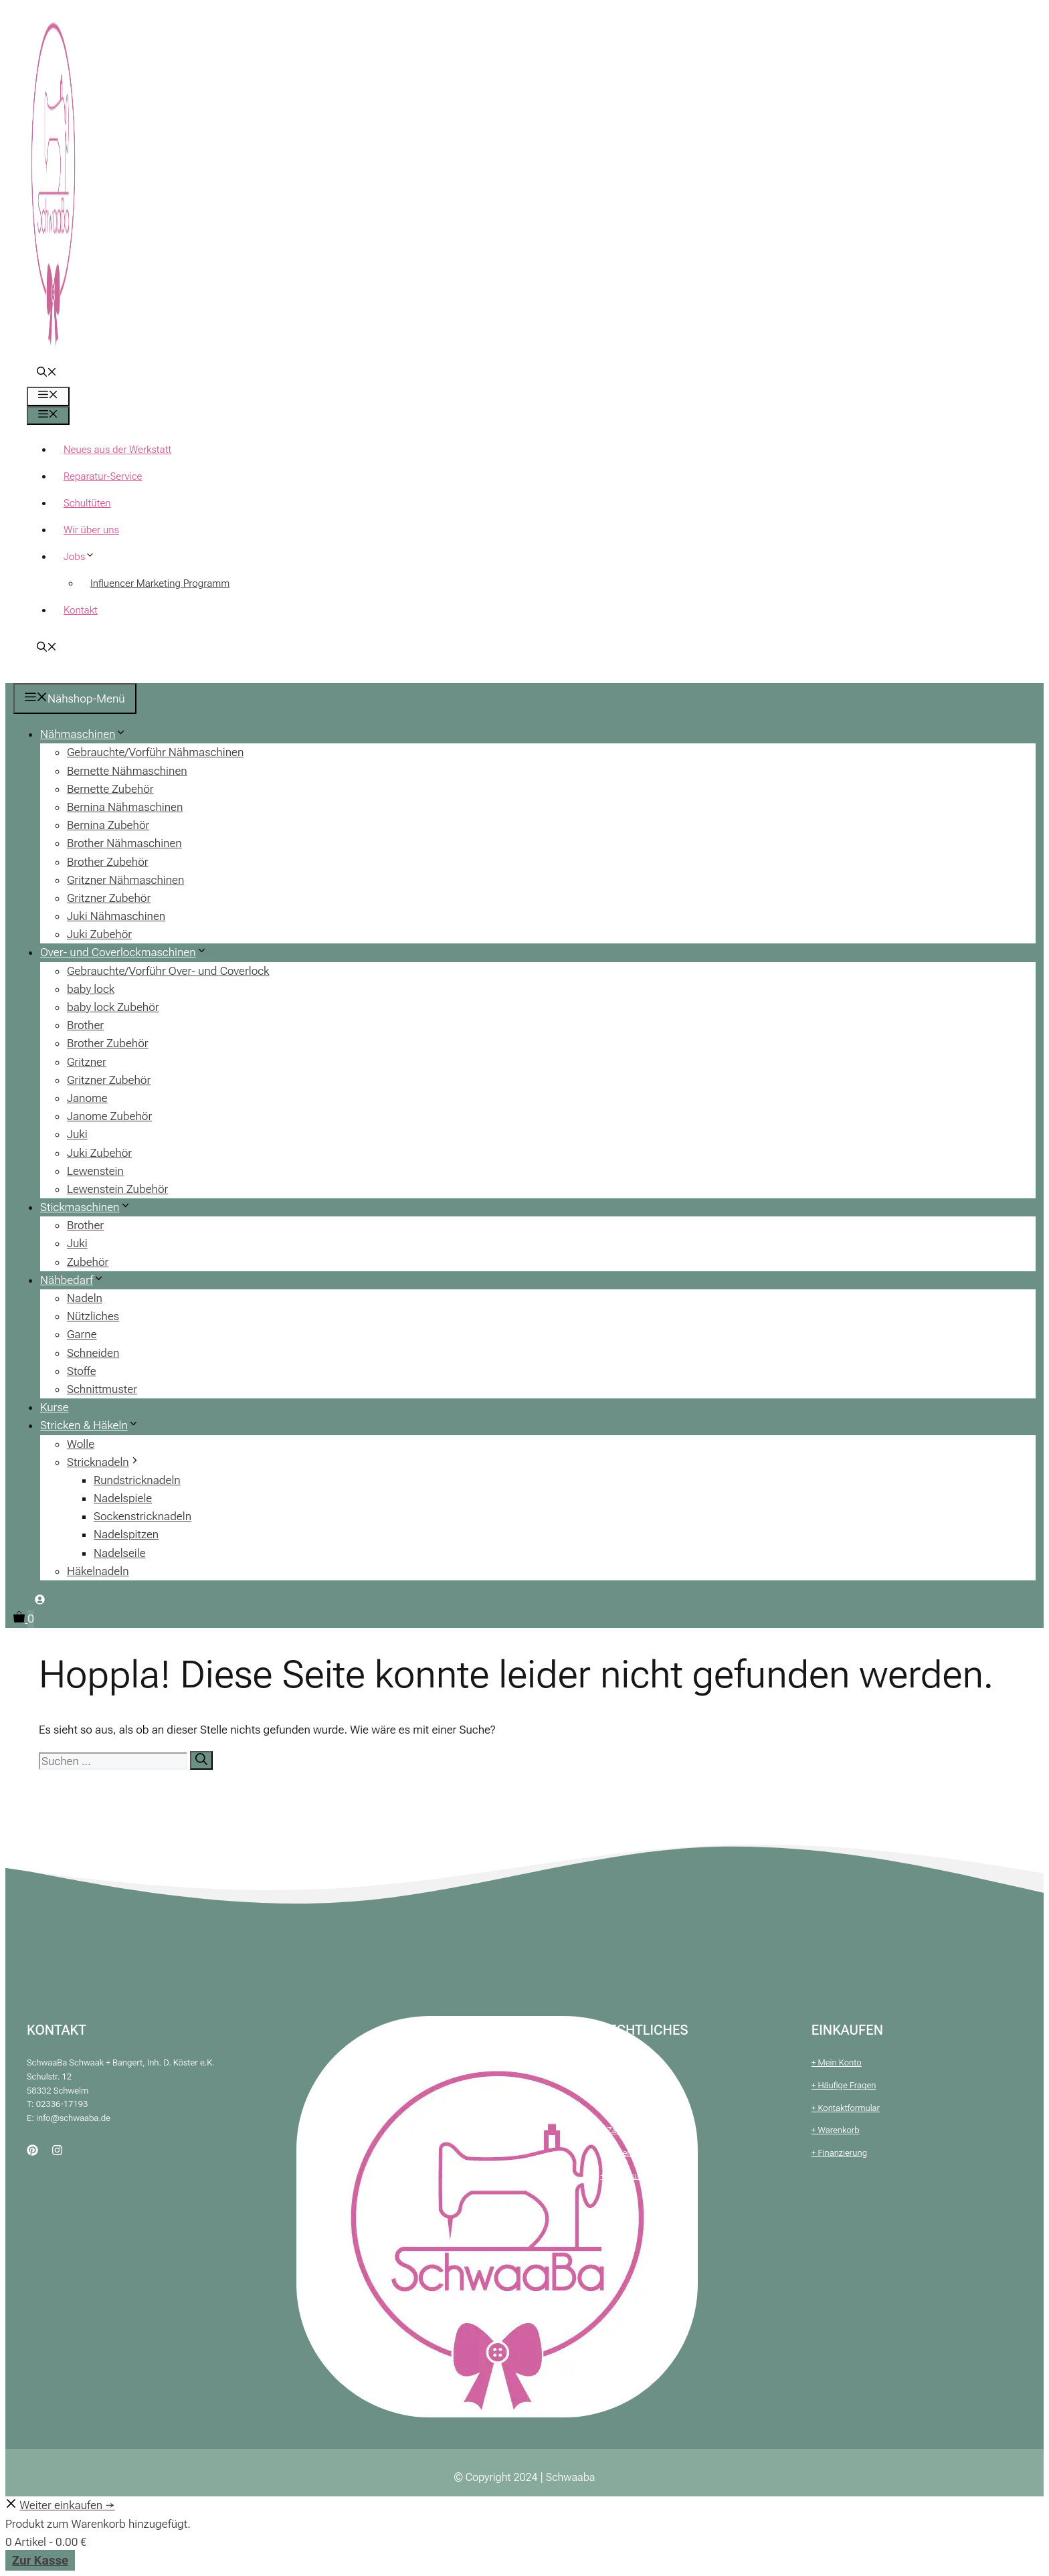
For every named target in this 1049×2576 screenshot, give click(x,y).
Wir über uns (91, 530)
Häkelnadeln (98, 1571)
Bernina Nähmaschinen (125, 807)
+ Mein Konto (837, 2062)
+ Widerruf (620, 2176)
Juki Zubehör (99, 934)
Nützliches (93, 1316)
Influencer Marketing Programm (159, 583)
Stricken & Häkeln (94, 1425)
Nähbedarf (77, 1280)
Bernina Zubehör (108, 825)
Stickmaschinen (90, 1207)
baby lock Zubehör (113, 1007)
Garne (82, 1334)
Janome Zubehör (109, 1116)
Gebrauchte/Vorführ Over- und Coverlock (168, 971)
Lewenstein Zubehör (117, 1189)
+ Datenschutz (628, 2108)
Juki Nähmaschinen (116, 916)
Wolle (80, 1444)
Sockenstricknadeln (142, 1516)
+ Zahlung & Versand (640, 2130)
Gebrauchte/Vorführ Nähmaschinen (155, 752)
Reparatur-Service (103, 476)
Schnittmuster (102, 1389)
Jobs (84, 557)
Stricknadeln (109, 1462)
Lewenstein (95, 1171)
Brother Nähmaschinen (124, 843)
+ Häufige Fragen (844, 2085)
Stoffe (81, 1371)
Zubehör (87, 1262)
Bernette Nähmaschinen (127, 770)
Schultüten (87, 503)
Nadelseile (120, 1553)
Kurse (54, 1407)
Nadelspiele (123, 1498)
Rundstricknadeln (137, 1480)
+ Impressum (625, 2085)
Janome (87, 1098)
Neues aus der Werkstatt (117, 450)
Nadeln (84, 1298)
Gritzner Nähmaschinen (125, 880)
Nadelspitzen (126, 1534)
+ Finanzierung (839, 2153)
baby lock (90, 989)
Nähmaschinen (88, 734)
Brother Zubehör (108, 861)
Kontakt (81, 610)
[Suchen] (201, 1760)
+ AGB (612, 2062)
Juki (77, 1134)
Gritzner (86, 1062)
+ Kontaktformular (846, 2108)
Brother (85, 1025)
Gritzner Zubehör (109, 898)
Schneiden (93, 1353)
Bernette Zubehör (110, 789)
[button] (47, 373)
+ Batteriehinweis (633, 2153)
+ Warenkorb (836, 2130)
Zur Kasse (40, 2560)
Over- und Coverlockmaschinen (128, 952)
